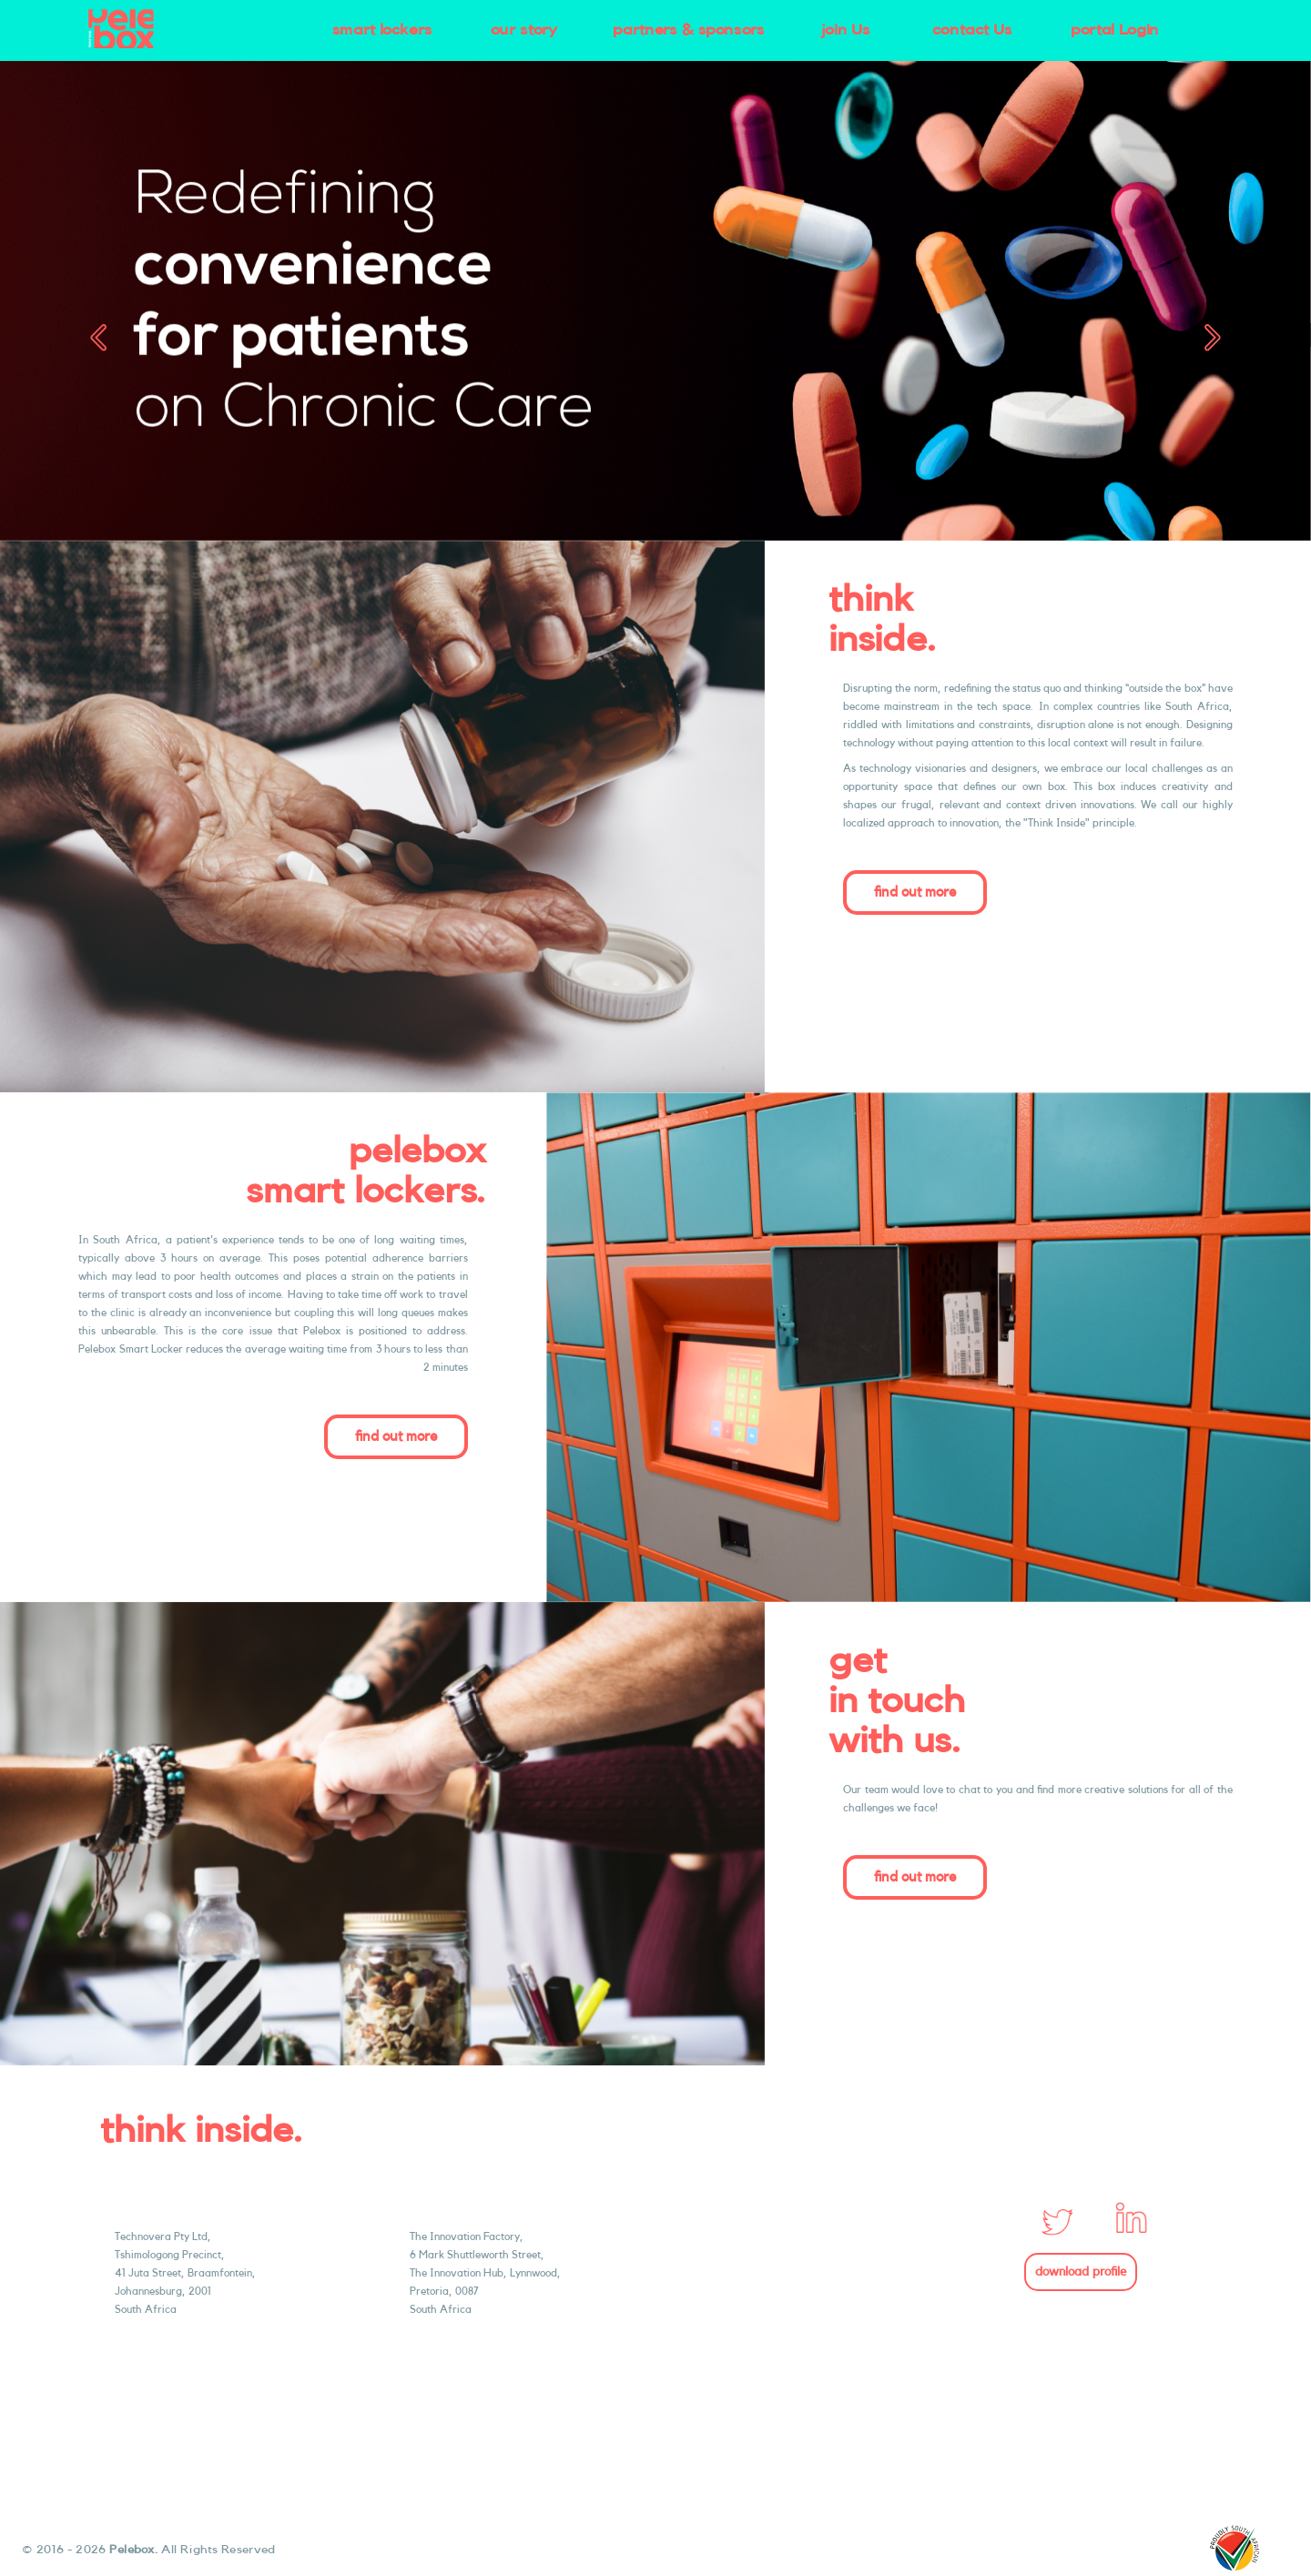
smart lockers (382, 30)
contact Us (972, 30)
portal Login (1115, 30)
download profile (1080, 2272)
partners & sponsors (689, 30)
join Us (845, 30)
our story (524, 30)
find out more (915, 892)
